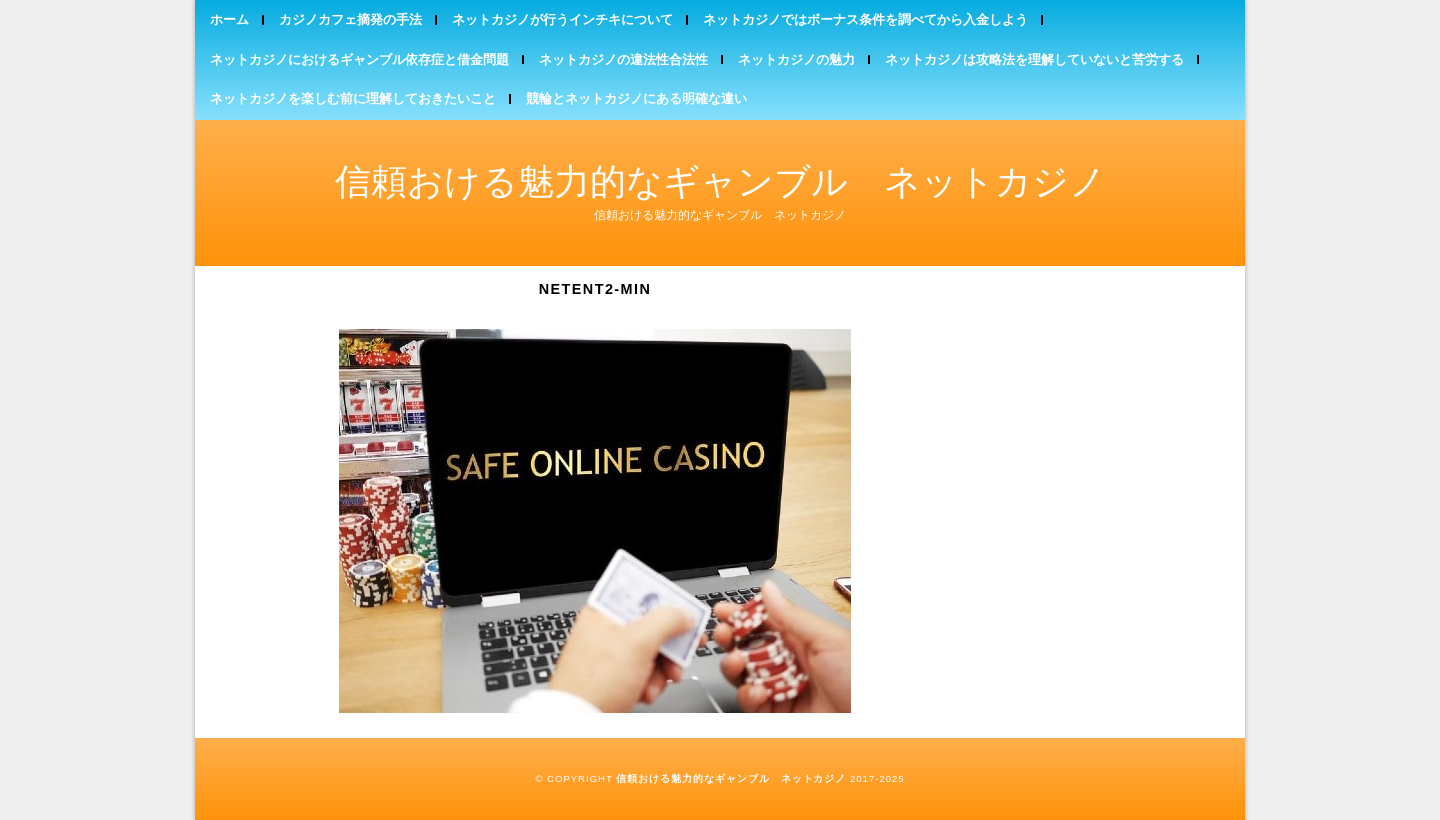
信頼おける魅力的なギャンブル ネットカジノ (720, 181)
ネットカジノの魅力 (796, 59)
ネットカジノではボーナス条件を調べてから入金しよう (865, 19)
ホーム (229, 19)
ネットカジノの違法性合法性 (623, 59)
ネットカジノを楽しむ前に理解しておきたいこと (353, 98)
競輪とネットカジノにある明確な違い (636, 98)
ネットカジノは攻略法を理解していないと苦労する (1034, 59)
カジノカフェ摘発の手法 (350, 19)
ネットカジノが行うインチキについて (562, 19)
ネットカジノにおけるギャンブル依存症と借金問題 (359, 59)
